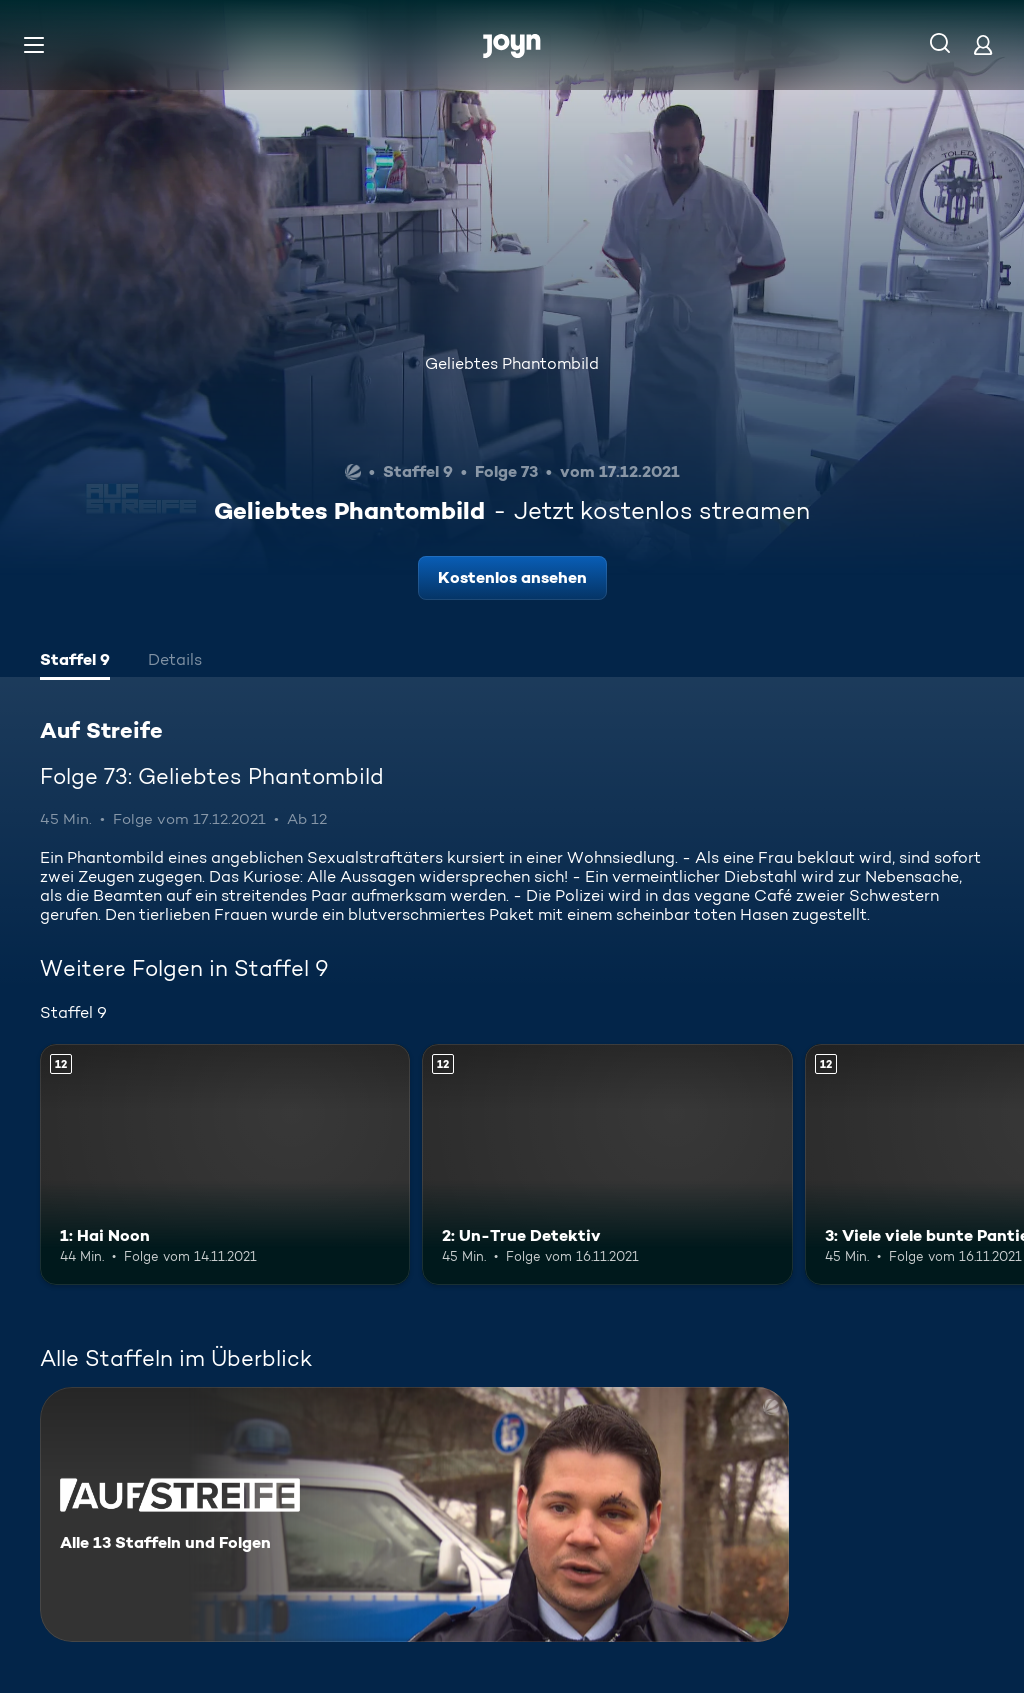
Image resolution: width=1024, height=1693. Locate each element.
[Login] (983, 44)
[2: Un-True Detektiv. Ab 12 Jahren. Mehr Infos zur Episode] (607, 1164)
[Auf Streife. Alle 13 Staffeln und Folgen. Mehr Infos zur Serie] (414, 1514)
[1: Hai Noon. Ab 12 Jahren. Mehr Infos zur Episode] (225, 1164)
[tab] (75, 662)
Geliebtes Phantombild (512, 363)
